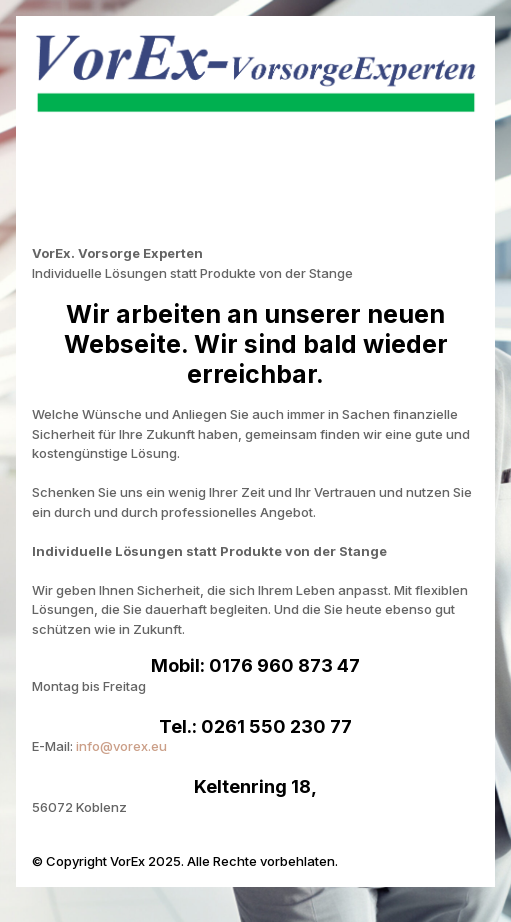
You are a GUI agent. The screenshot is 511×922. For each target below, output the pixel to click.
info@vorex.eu (121, 746)
